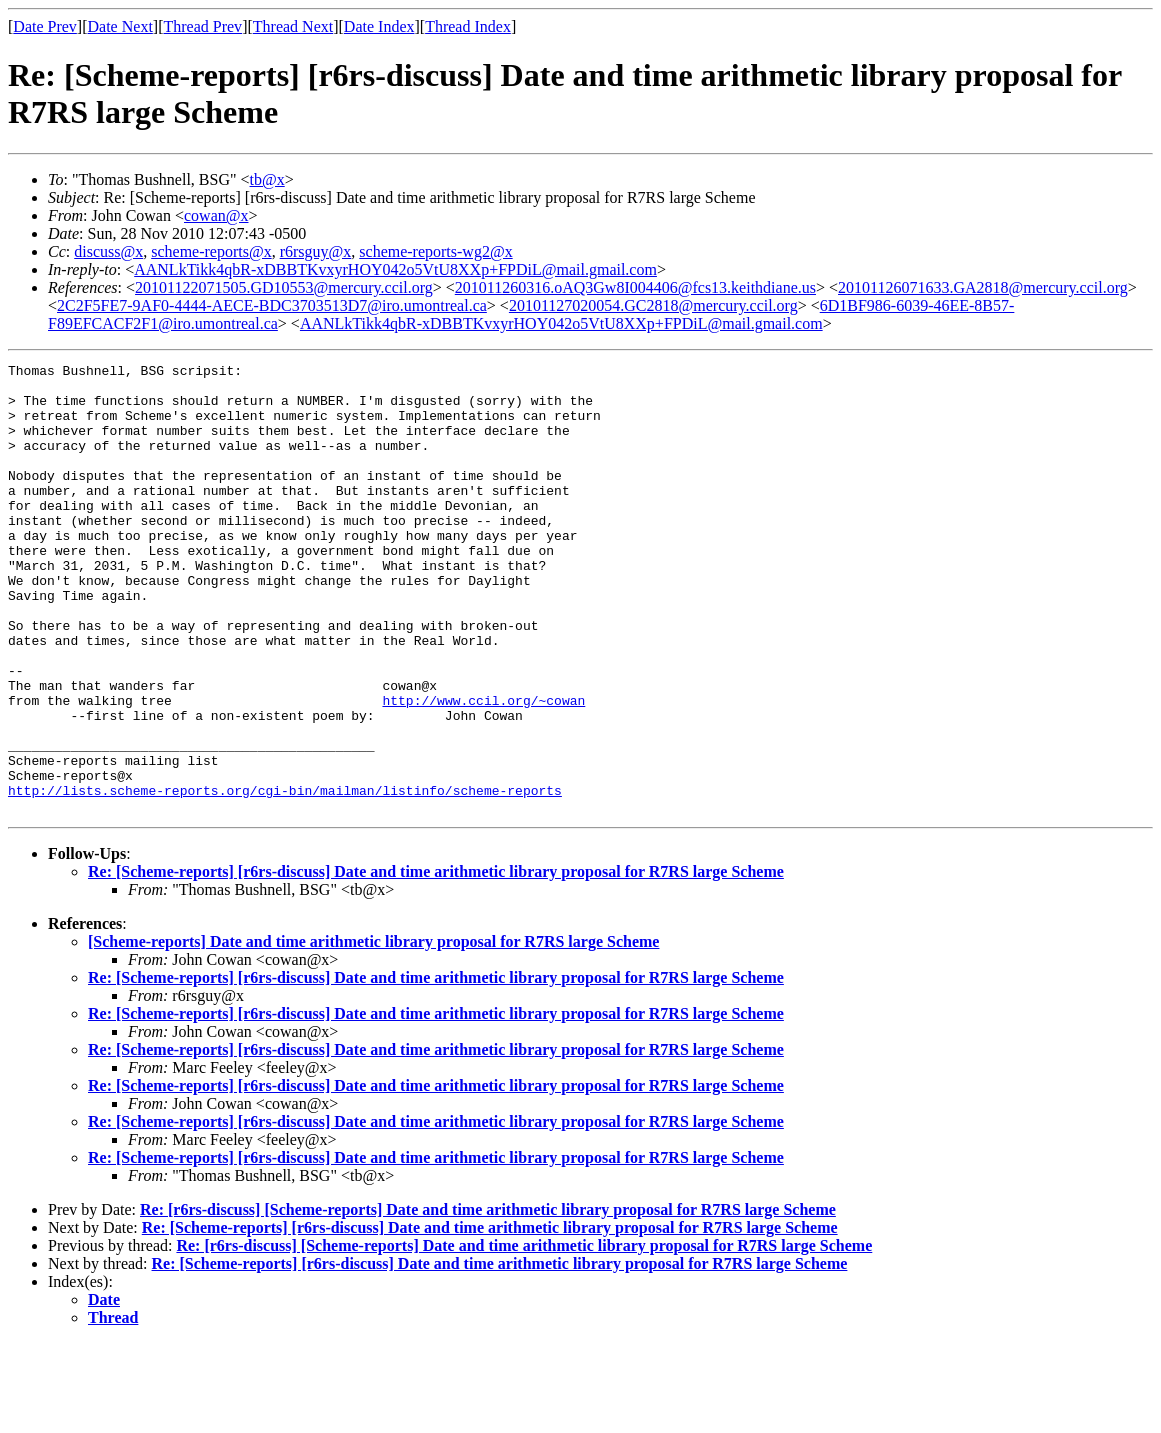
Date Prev (45, 26)
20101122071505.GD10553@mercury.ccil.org (284, 287)
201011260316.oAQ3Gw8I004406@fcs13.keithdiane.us (635, 287)
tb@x (267, 179)
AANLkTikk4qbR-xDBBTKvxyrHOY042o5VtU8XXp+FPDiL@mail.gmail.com (395, 269)
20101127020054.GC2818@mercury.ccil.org (653, 305)
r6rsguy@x (316, 251)
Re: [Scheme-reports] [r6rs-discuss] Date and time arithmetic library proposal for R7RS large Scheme (436, 961)
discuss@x (108, 251)
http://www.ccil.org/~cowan (483, 769)
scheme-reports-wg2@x (435, 251)
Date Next (120, 26)
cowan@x (216, 215)
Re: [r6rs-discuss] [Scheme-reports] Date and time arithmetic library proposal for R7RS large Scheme (488, 1299)
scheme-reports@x (211, 251)
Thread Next (293, 26)
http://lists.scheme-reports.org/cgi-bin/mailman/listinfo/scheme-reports (285, 877)
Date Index (379, 26)
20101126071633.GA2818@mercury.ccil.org (983, 287)
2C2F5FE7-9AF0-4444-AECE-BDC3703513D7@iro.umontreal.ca (272, 305)
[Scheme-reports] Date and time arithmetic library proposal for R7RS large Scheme (373, 1031)
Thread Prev (202, 26)
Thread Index (468, 26)
